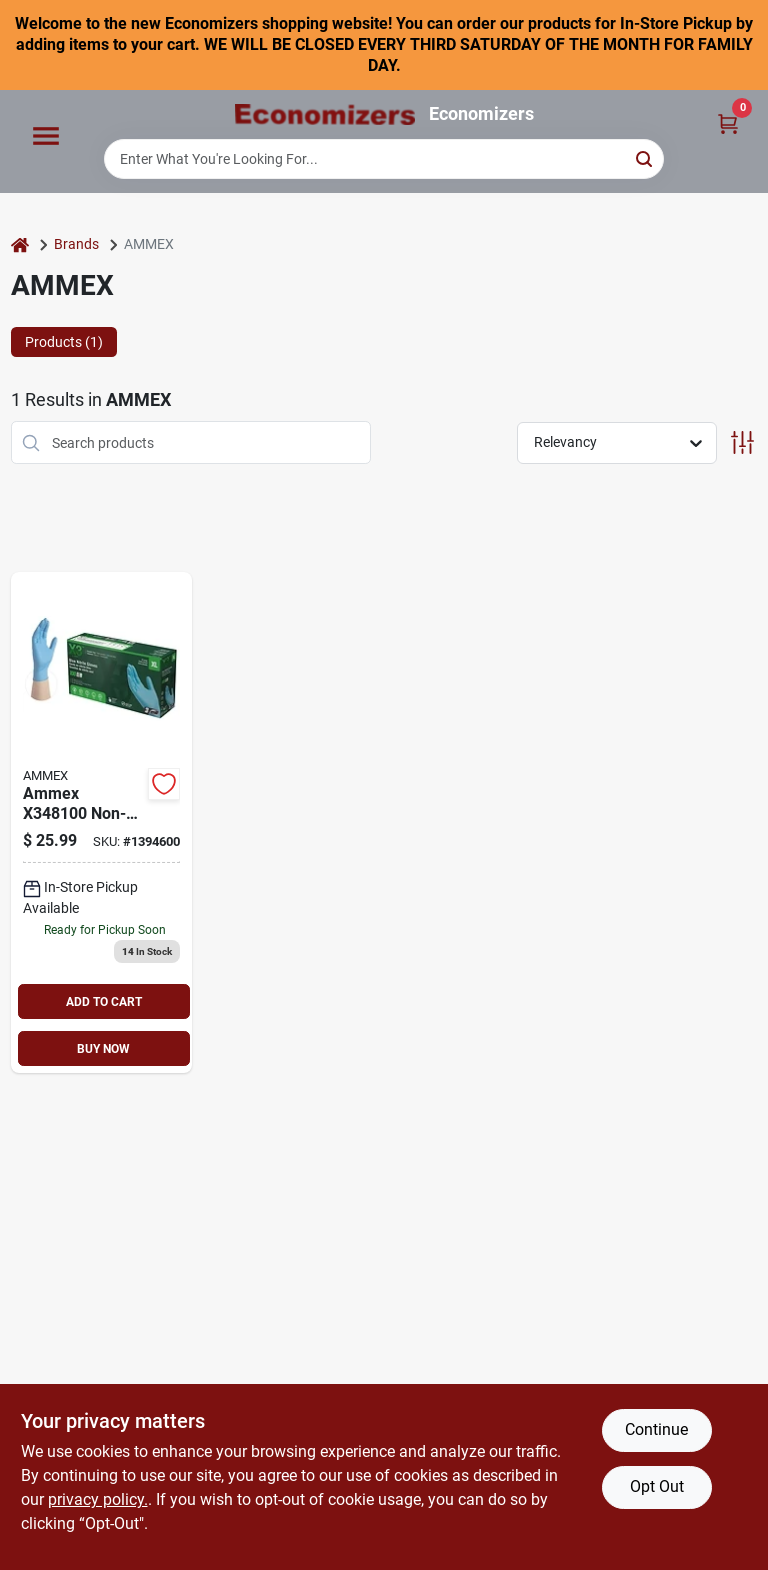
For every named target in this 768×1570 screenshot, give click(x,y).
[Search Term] (384, 159)
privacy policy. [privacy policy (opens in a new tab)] (98, 1499)
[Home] (20, 244)
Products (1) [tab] (64, 342)
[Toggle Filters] (742, 442)
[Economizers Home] (325, 114)
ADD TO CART (104, 1002)
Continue (656, 1429)
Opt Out (657, 1486)
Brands (76, 244)
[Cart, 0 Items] (728, 122)
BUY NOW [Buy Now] (103, 1049)
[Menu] (46, 137)
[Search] (645, 157)
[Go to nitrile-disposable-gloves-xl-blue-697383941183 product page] (102, 822)
